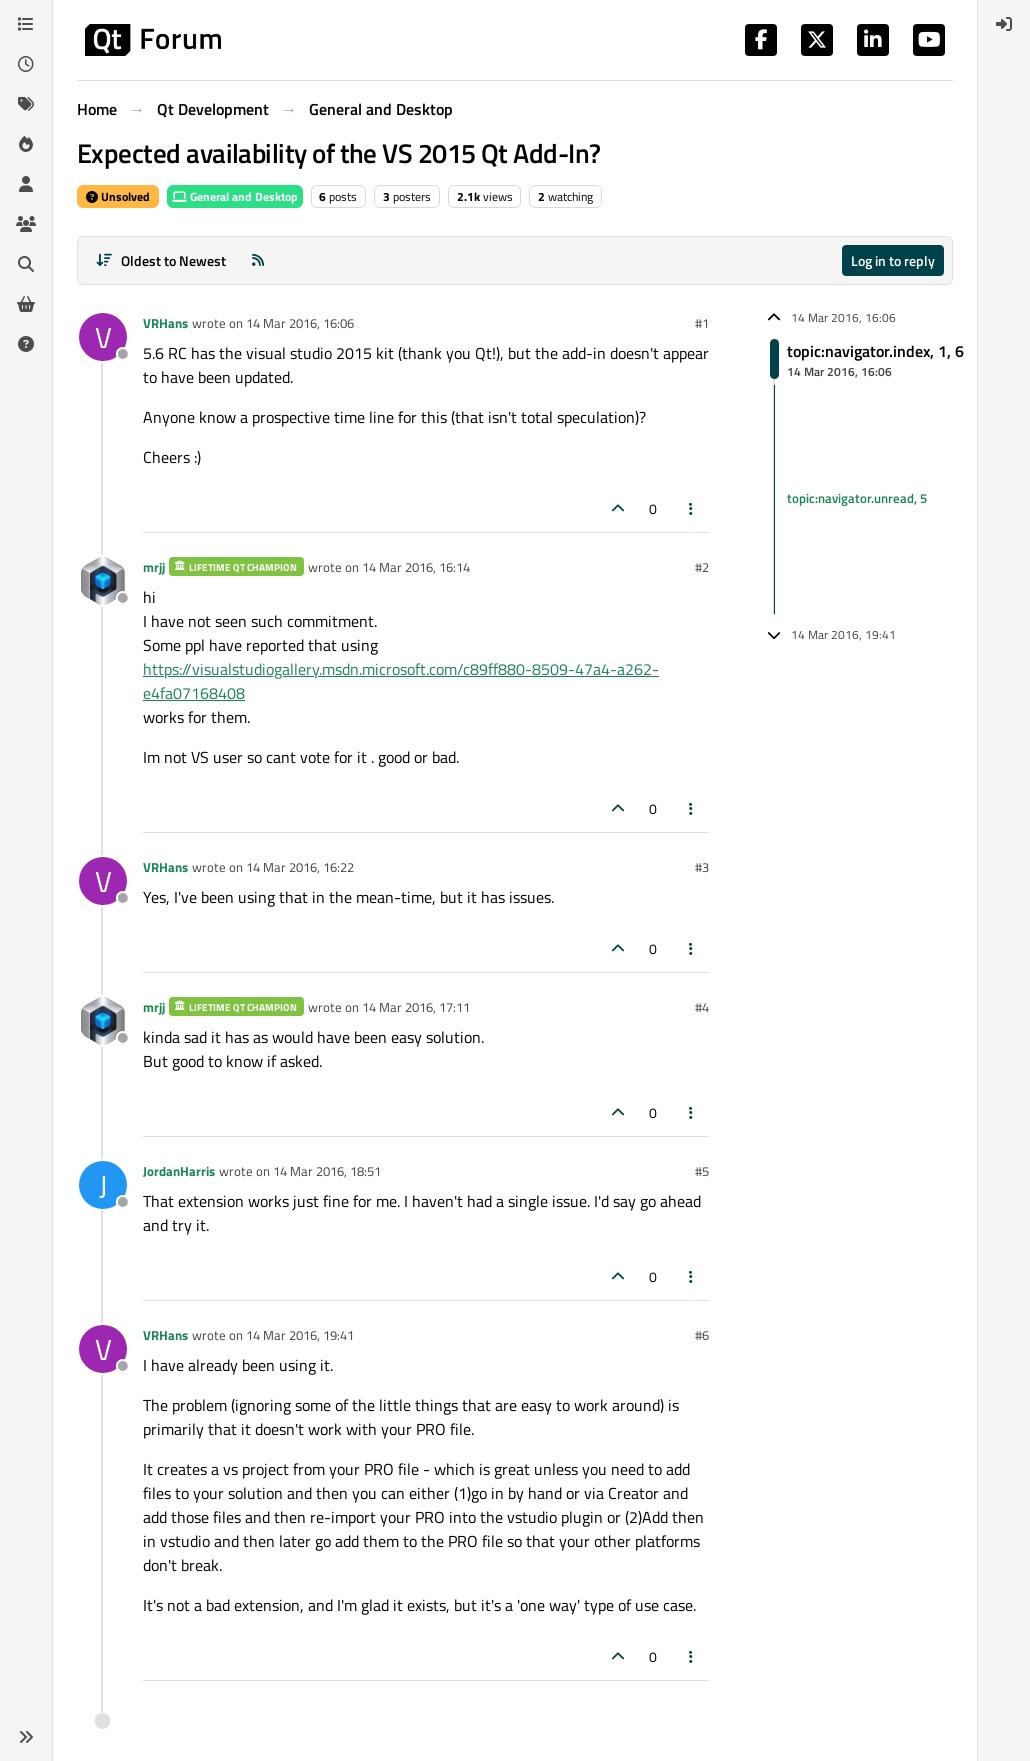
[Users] (26, 184)
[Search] (26, 264)
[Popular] (26, 144)
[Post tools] (692, 508)
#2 (702, 567)
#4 (702, 1007)
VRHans (165, 323)
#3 (702, 867)
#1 (702, 323)
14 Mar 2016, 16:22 (300, 867)
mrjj (154, 567)
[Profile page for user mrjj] (103, 581)
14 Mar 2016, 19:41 (300, 1335)
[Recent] (26, 64)
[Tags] (26, 104)
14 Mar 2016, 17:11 (416, 1007)
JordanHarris (179, 1171)
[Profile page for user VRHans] (103, 337)
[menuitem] (1004, 24)
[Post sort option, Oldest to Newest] (160, 260)
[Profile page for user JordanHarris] (103, 1185)
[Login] (1004, 24)
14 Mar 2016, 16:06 (300, 323)
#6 (702, 1335)
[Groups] (26, 224)
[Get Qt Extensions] (26, 304)
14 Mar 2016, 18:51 (327, 1171)
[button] (26, 1737)
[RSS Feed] (258, 260)
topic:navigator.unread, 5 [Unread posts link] (857, 498)
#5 (702, 1171)
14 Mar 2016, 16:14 (416, 567)
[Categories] (26, 24)
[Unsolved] (26, 344)
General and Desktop (235, 196)
